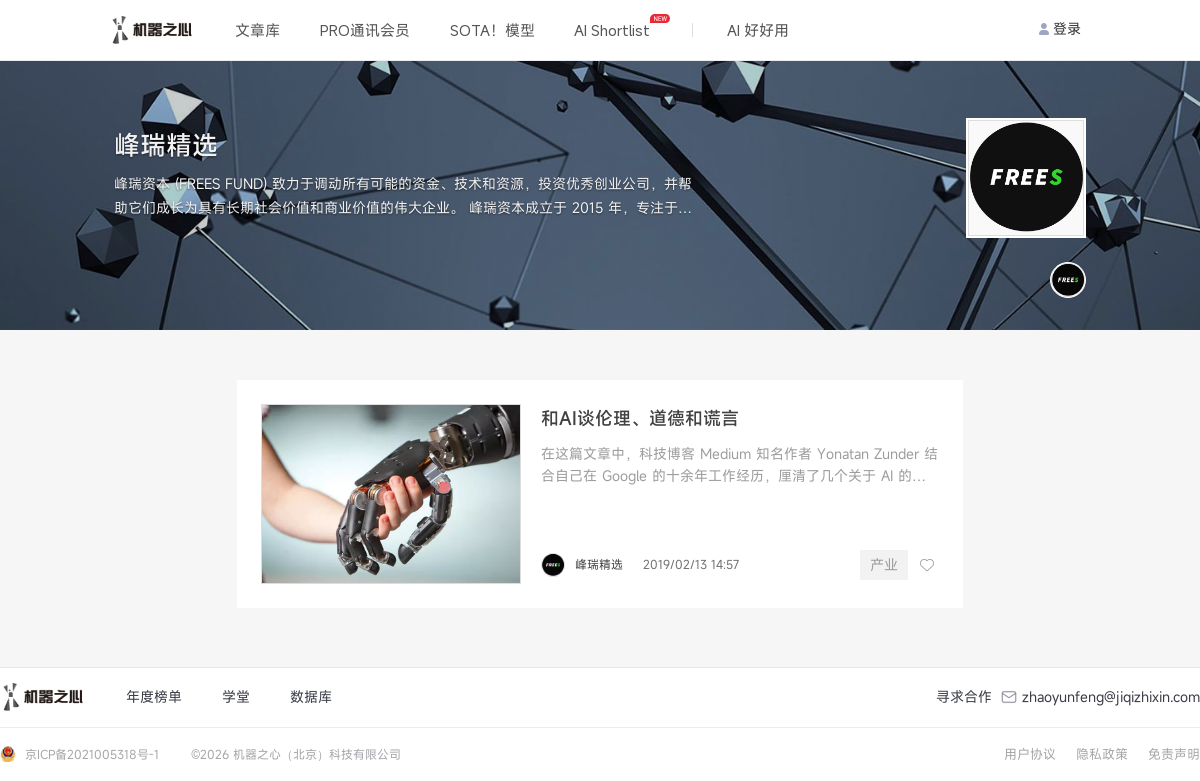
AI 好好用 (758, 30)
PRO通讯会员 (365, 30)
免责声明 (1174, 754)
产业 (884, 564)
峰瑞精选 (599, 564)
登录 (1060, 28)
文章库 (257, 30)
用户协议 (1030, 754)
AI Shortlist (621, 27)
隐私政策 (1102, 754)
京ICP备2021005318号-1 (92, 754)
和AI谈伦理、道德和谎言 (640, 418)
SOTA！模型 (492, 30)
